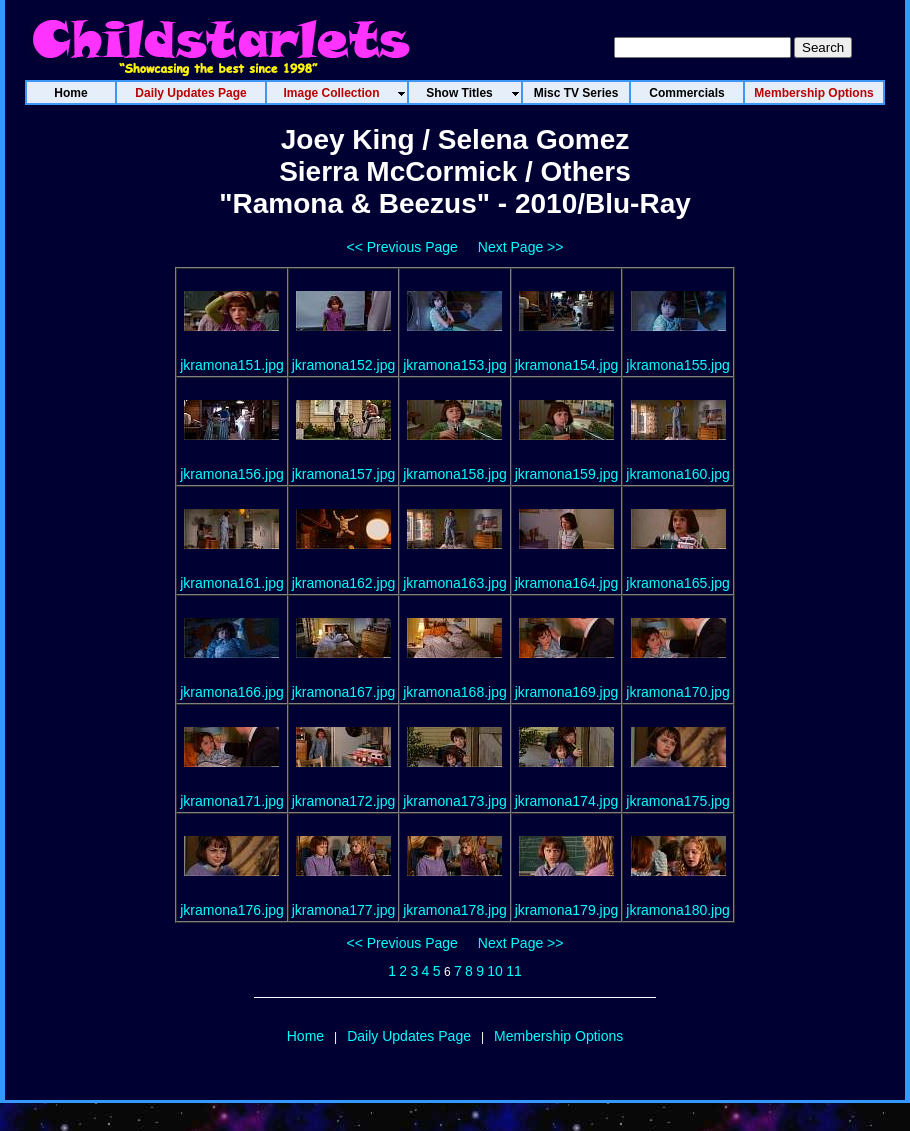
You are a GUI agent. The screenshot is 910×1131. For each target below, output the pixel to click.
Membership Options (558, 1036)
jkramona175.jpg (678, 801)
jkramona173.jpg (455, 801)
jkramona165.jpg (678, 583)
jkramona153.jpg (455, 365)
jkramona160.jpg (678, 474)
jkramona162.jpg (344, 583)
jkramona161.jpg (232, 583)
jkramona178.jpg (455, 910)
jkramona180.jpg (678, 910)
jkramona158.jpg (455, 474)
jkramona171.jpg (232, 801)
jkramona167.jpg (344, 692)
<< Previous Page (402, 247)
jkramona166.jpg (232, 692)
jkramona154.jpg (567, 365)
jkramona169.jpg (567, 692)
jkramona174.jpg (567, 801)
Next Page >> (521, 247)
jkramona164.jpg (567, 583)
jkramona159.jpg (567, 474)
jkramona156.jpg (232, 474)
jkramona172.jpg (344, 801)
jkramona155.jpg (678, 365)
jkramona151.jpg (232, 365)
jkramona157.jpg (344, 474)
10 (495, 971)
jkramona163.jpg (455, 583)
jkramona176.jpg (232, 910)
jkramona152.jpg (344, 365)
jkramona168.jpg (455, 692)
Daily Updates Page (409, 1036)
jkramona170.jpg (678, 692)
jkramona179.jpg (567, 910)
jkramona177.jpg (344, 910)
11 (514, 971)
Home (305, 1036)
